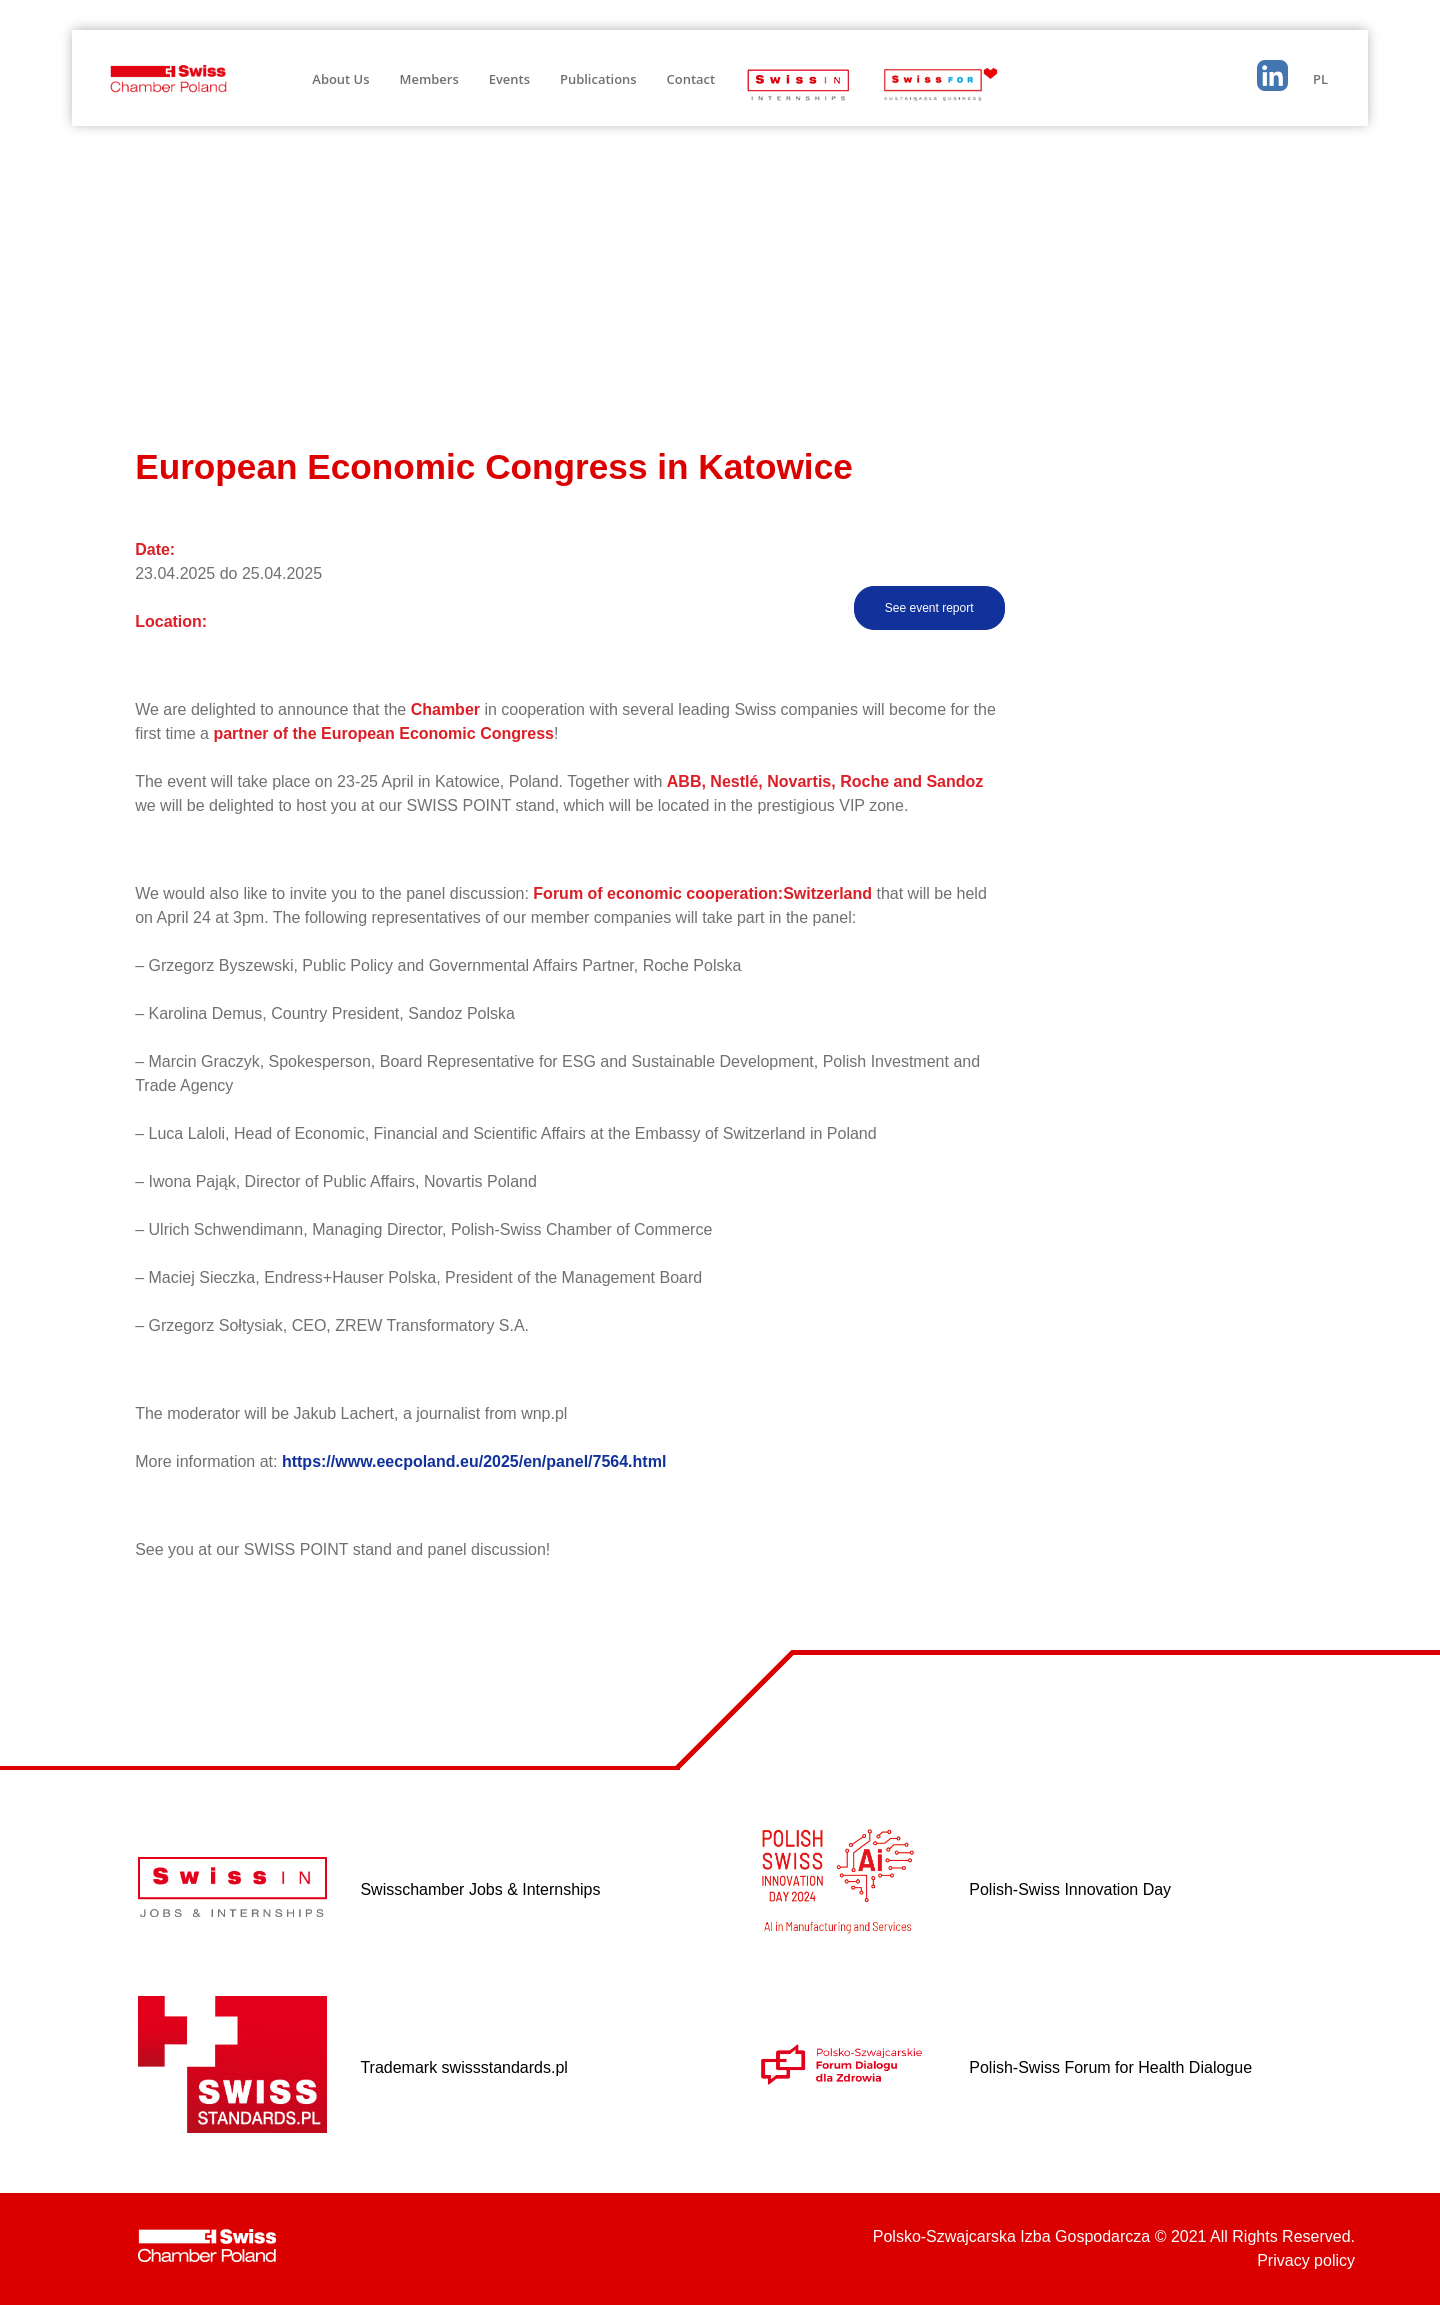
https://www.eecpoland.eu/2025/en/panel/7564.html (474, 1461)
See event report (929, 608)
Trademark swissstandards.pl (463, 2067)
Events (509, 79)
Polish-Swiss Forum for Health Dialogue (1110, 2067)
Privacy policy (1306, 2260)
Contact (691, 79)
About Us (340, 79)
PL (1320, 79)
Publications (598, 79)
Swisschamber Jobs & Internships (480, 1889)
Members (429, 79)
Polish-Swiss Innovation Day (1070, 1889)
